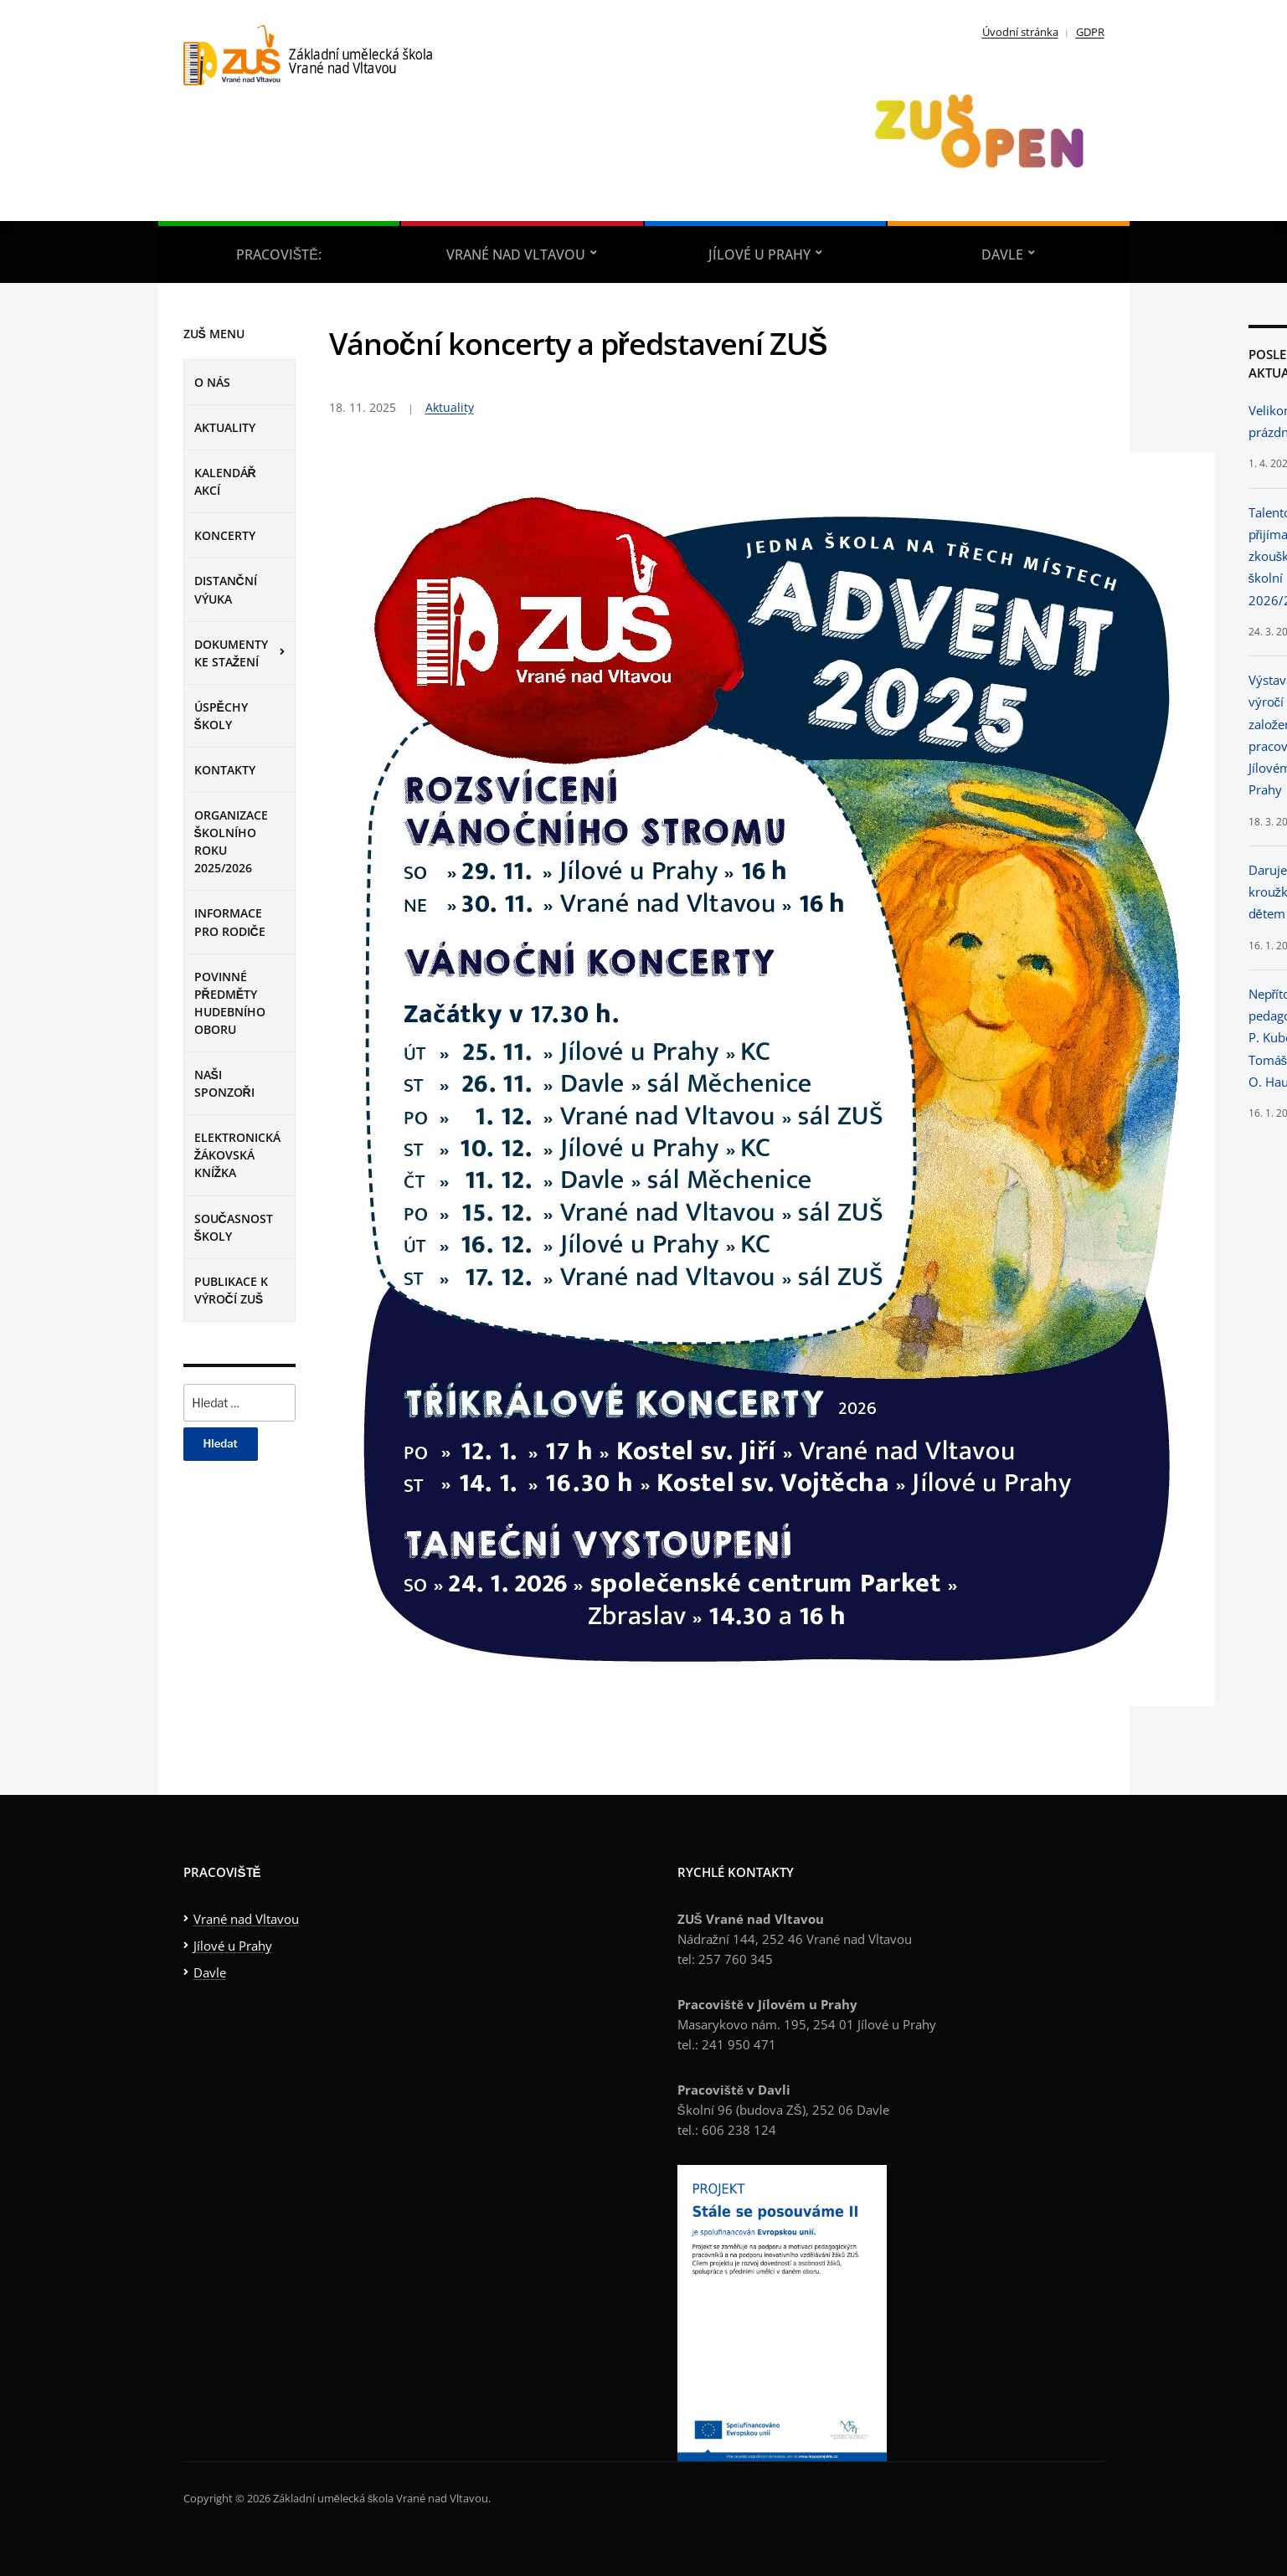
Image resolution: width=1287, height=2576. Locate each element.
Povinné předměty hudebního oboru (229, 1003)
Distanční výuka (225, 589)
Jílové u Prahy (759, 254)
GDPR (1090, 31)
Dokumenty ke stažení (231, 653)
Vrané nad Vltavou (515, 254)
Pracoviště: (279, 254)
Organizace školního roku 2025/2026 (231, 841)
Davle (1002, 254)
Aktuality (224, 427)
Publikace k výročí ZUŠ (231, 1290)
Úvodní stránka (1020, 31)
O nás (212, 382)
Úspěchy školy (221, 716)
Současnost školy (233, 1227)
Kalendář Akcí (225, 481)
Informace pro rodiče (229, 921)
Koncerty (224, 535)
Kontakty (224, 770)
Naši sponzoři (224, 1083)
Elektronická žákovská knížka (237, 1154)
